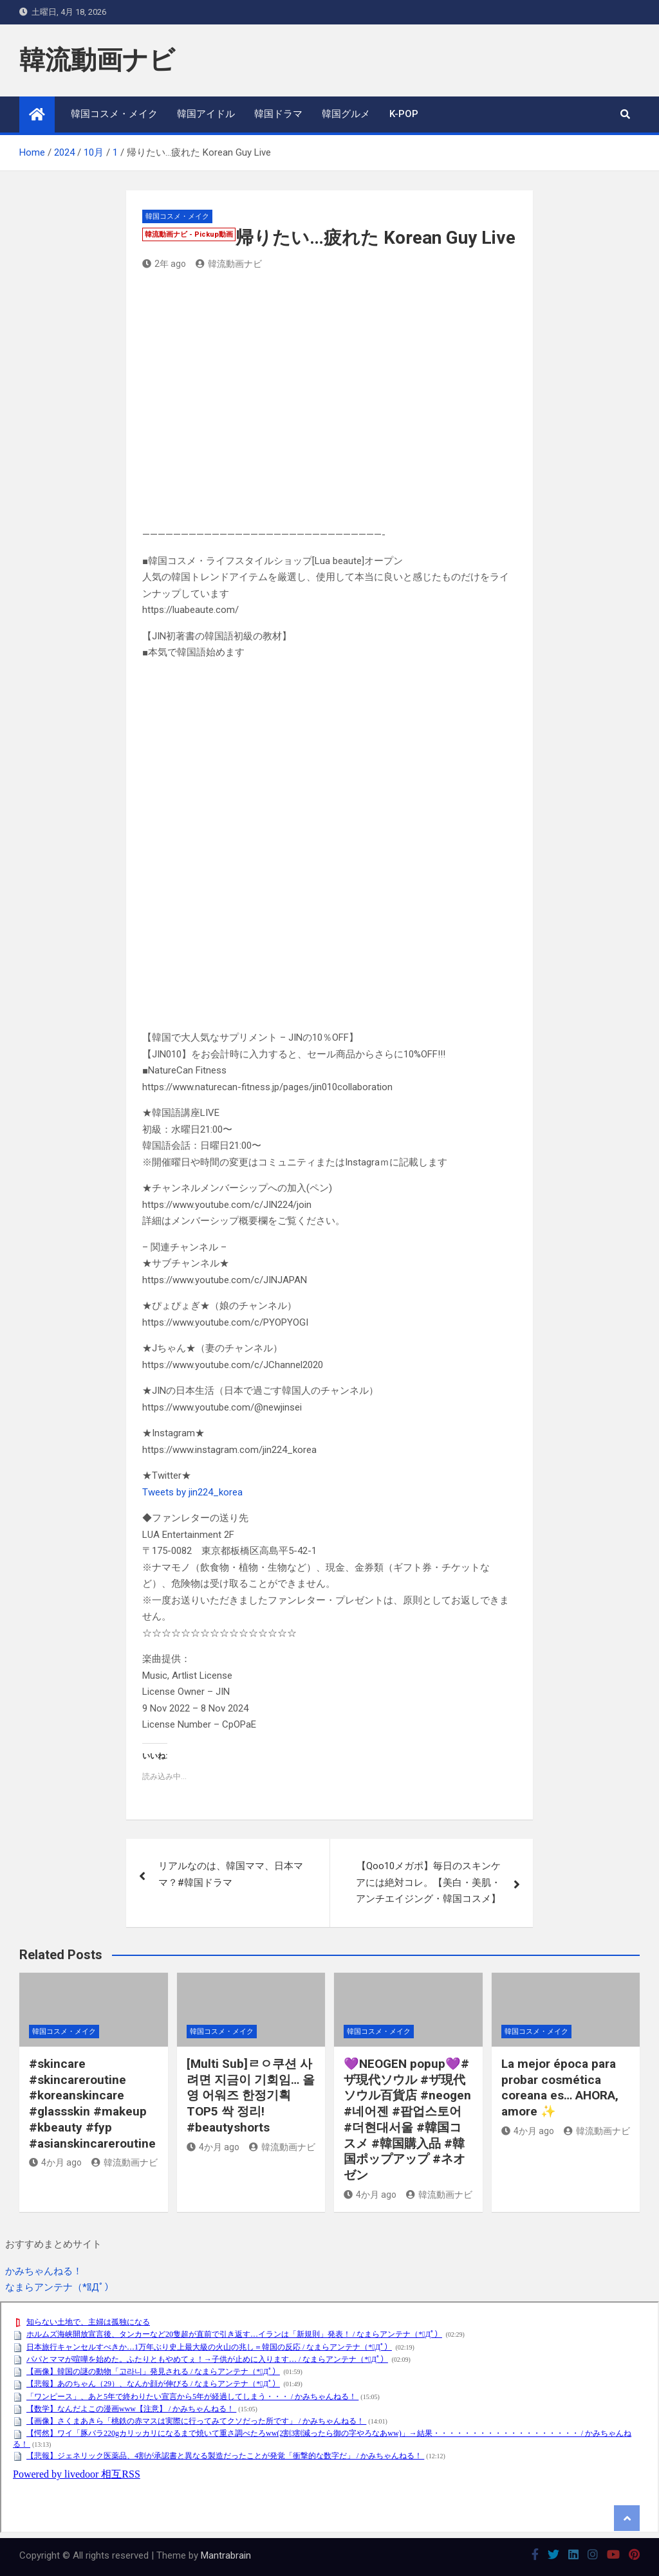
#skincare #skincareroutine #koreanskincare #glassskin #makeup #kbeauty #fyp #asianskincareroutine (92, 2103)
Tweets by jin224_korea (192, 1492)
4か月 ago (55, 2162)
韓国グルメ (346, 114)
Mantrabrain (226, 2555)
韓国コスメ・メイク (114, 114)
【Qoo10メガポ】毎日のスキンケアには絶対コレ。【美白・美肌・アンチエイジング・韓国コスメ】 (428, 1882)
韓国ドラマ (278, 114)
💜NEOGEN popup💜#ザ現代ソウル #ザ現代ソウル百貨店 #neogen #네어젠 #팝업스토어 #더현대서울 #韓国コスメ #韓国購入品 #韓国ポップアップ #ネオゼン (407, 2119)
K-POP (403, 114)
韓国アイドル (206, 114)
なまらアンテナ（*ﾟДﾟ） (59, 2287)
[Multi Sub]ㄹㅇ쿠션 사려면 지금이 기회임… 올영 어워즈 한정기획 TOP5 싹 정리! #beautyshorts (251, 2095)
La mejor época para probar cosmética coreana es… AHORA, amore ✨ (559, 2087)
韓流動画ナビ (97, 60)
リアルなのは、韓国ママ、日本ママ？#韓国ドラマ (230, 1874)
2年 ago (164, 264)
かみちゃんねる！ (43, 2271)
